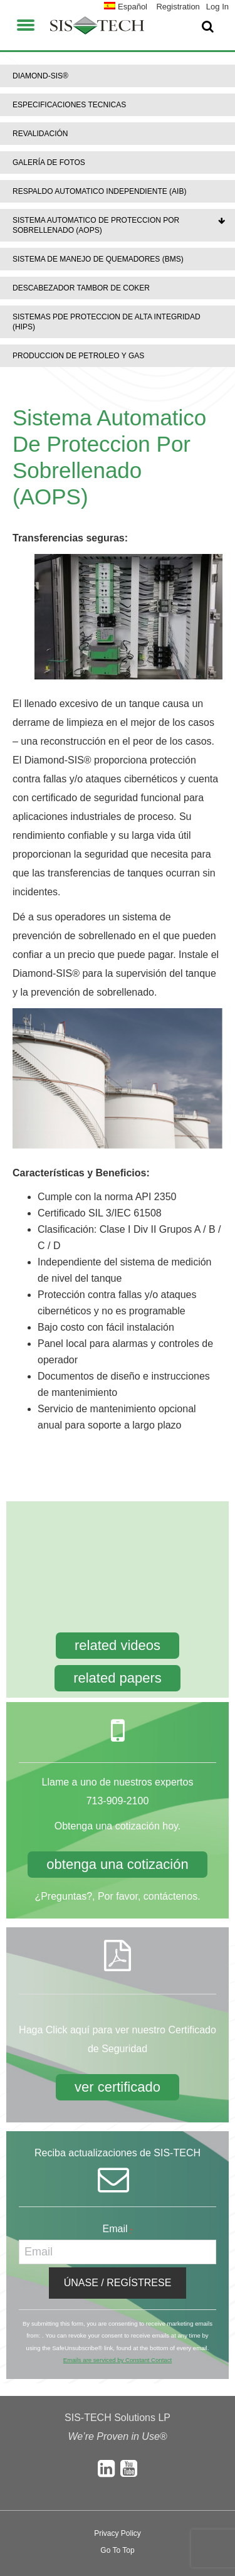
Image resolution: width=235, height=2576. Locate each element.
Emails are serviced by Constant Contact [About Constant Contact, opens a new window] (117, 2359)
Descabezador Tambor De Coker (81, 288)
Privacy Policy (117, 2533)
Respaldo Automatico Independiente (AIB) (99, 191)
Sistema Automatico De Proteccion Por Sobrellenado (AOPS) (96, 225)
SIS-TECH (97, 25)
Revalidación (40, 133)
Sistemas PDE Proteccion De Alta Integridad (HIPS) (107, 321)
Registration (177, 7)
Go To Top (117, 2550)
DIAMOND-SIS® (40, 76)
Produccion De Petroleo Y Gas (78, 355)
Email (118, 2228)
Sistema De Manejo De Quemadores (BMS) (98, 259)
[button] (26, 23)
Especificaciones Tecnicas (69, 104)
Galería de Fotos (49, 162)
